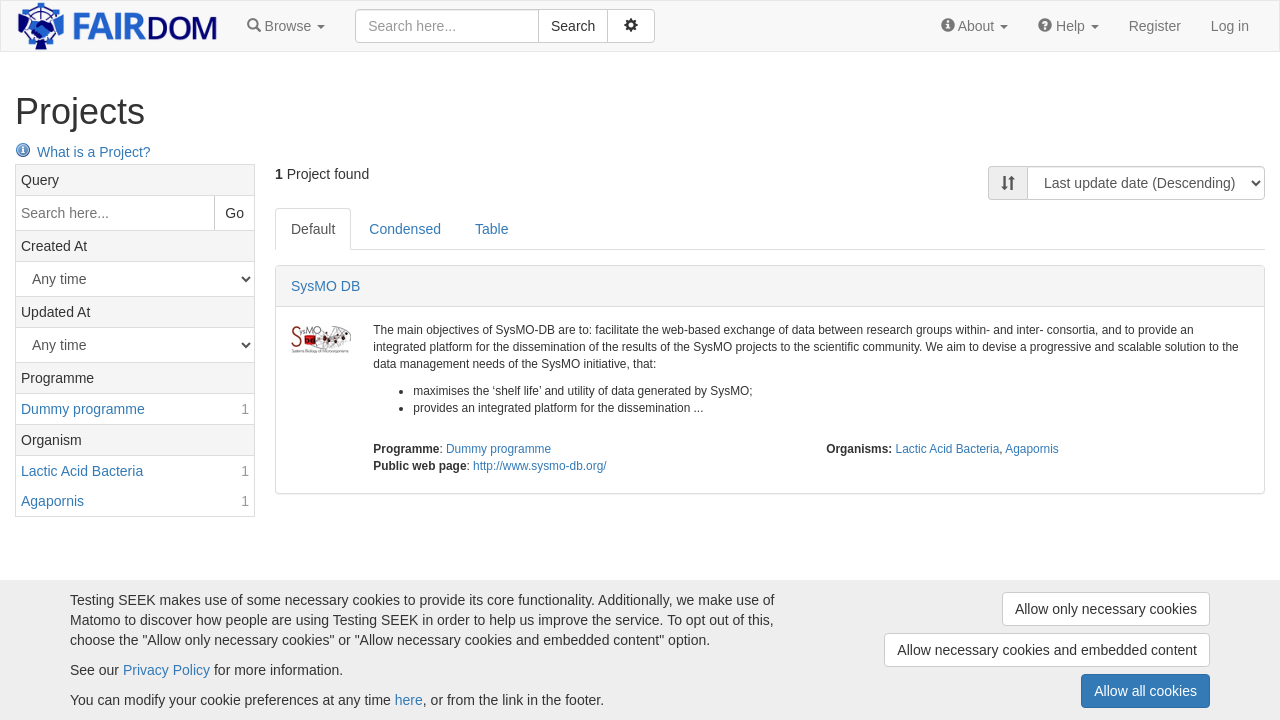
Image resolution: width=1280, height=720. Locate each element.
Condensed (405, 229)
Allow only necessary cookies (1106, 609)
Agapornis (1032, 449)
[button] (286, 26)
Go (234, 213)
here (409, 700)
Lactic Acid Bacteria (948, 449)
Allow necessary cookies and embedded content (1047, 650)
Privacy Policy (166, 670)
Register (1155, 26)
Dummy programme (498, 449)
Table (491, 229)
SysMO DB (325, 286)
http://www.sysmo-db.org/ (540, 466)
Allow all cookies (1145, 691)
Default (313, 229)
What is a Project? (83, 152)
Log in (1230, 26)
